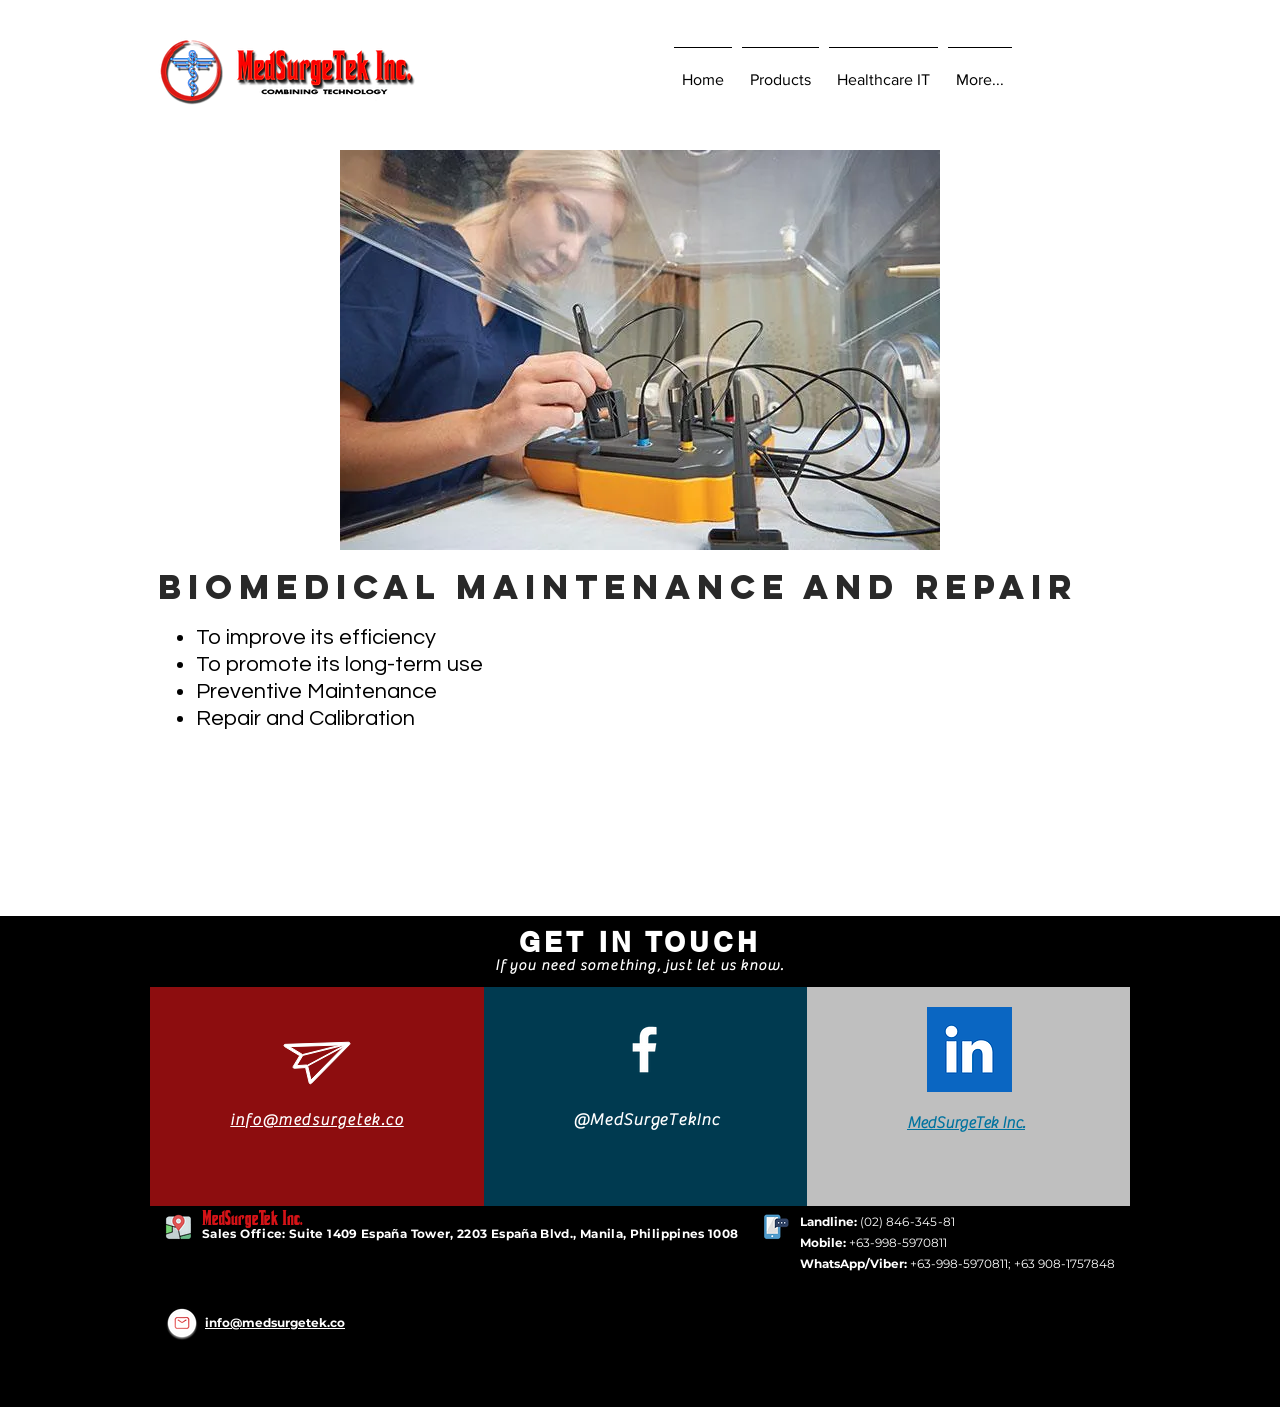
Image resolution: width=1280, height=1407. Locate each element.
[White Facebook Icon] (644, 1049)
